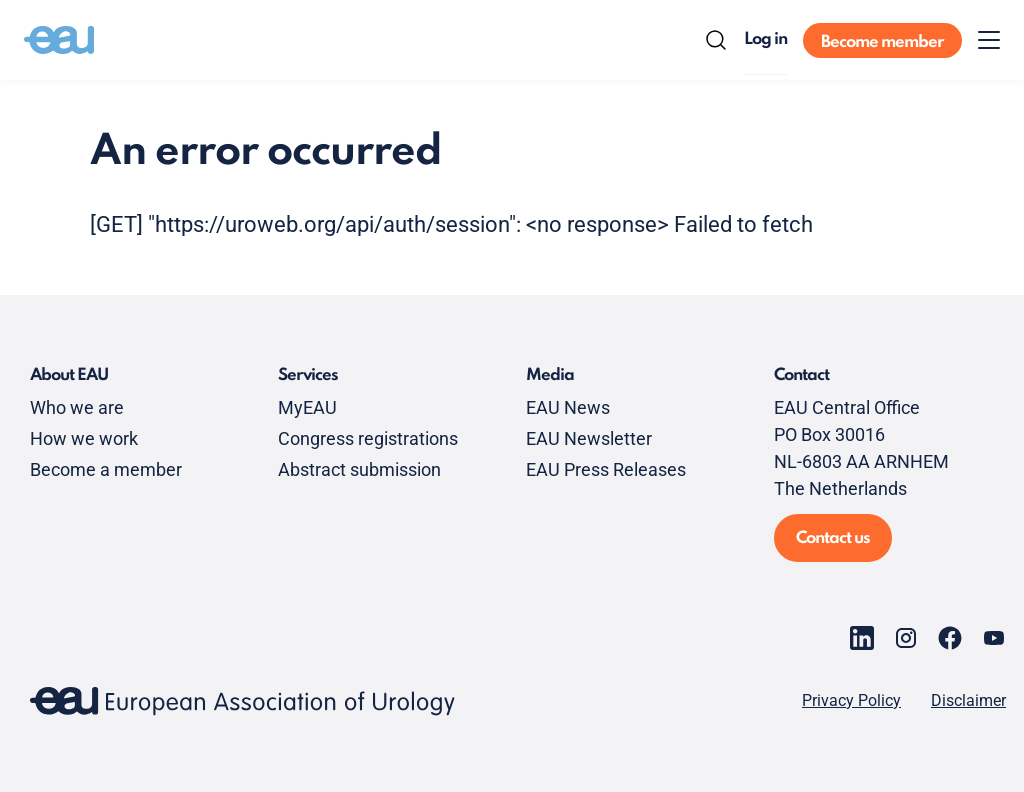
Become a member (106, 469)
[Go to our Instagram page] (906, 638)
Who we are (77, 407)
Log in (765, 39)
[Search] (716, 40)
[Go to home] (59, 40)
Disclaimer (968, 701)
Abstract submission (359, 469)
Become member (882, 42)
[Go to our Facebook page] (950, 638)
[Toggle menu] (989, 40)
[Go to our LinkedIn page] (862, 638)
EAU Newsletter (589, 438)
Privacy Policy (851, 701)
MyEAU (307, 407)
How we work (84, 438)
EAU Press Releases (606, 469)
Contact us (833, 538)
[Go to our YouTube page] (994, 638)
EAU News (568, 407)
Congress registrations (368, 438)
